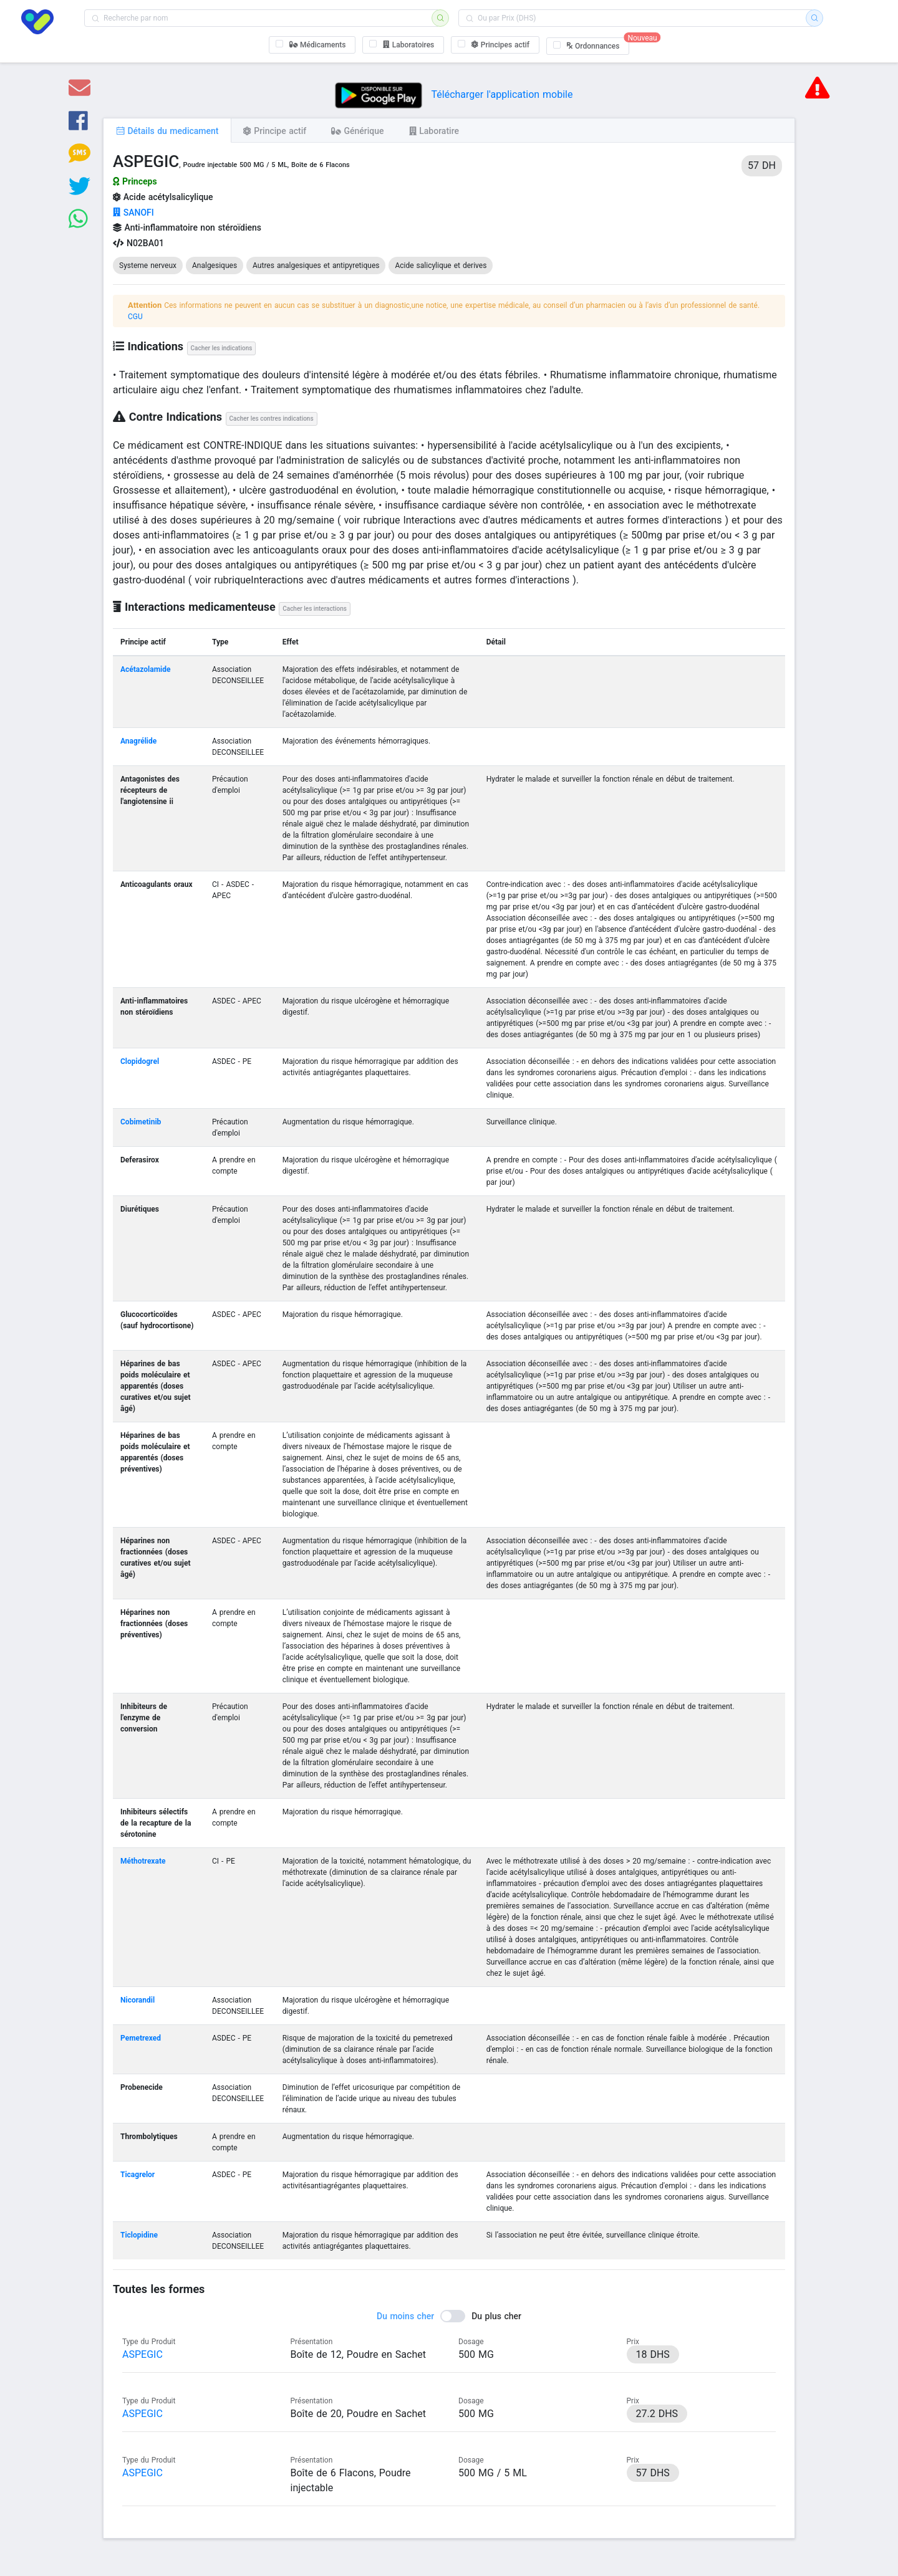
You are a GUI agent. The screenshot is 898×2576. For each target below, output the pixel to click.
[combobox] (262, 18)
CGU (135, 316)
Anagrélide (138, 741)
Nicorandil (137, 2000)
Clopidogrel (139, 1061)
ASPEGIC (142, 2354)
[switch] (449, 2316)
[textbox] (262, 18)
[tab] (167, 130)
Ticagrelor (137, 2174)
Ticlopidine (139, 2235)
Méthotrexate (142, 1861)
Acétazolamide (145, 669)
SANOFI (133, 213)
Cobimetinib (140, 1122)
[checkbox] (312, 45)
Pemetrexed (140, 2038)
